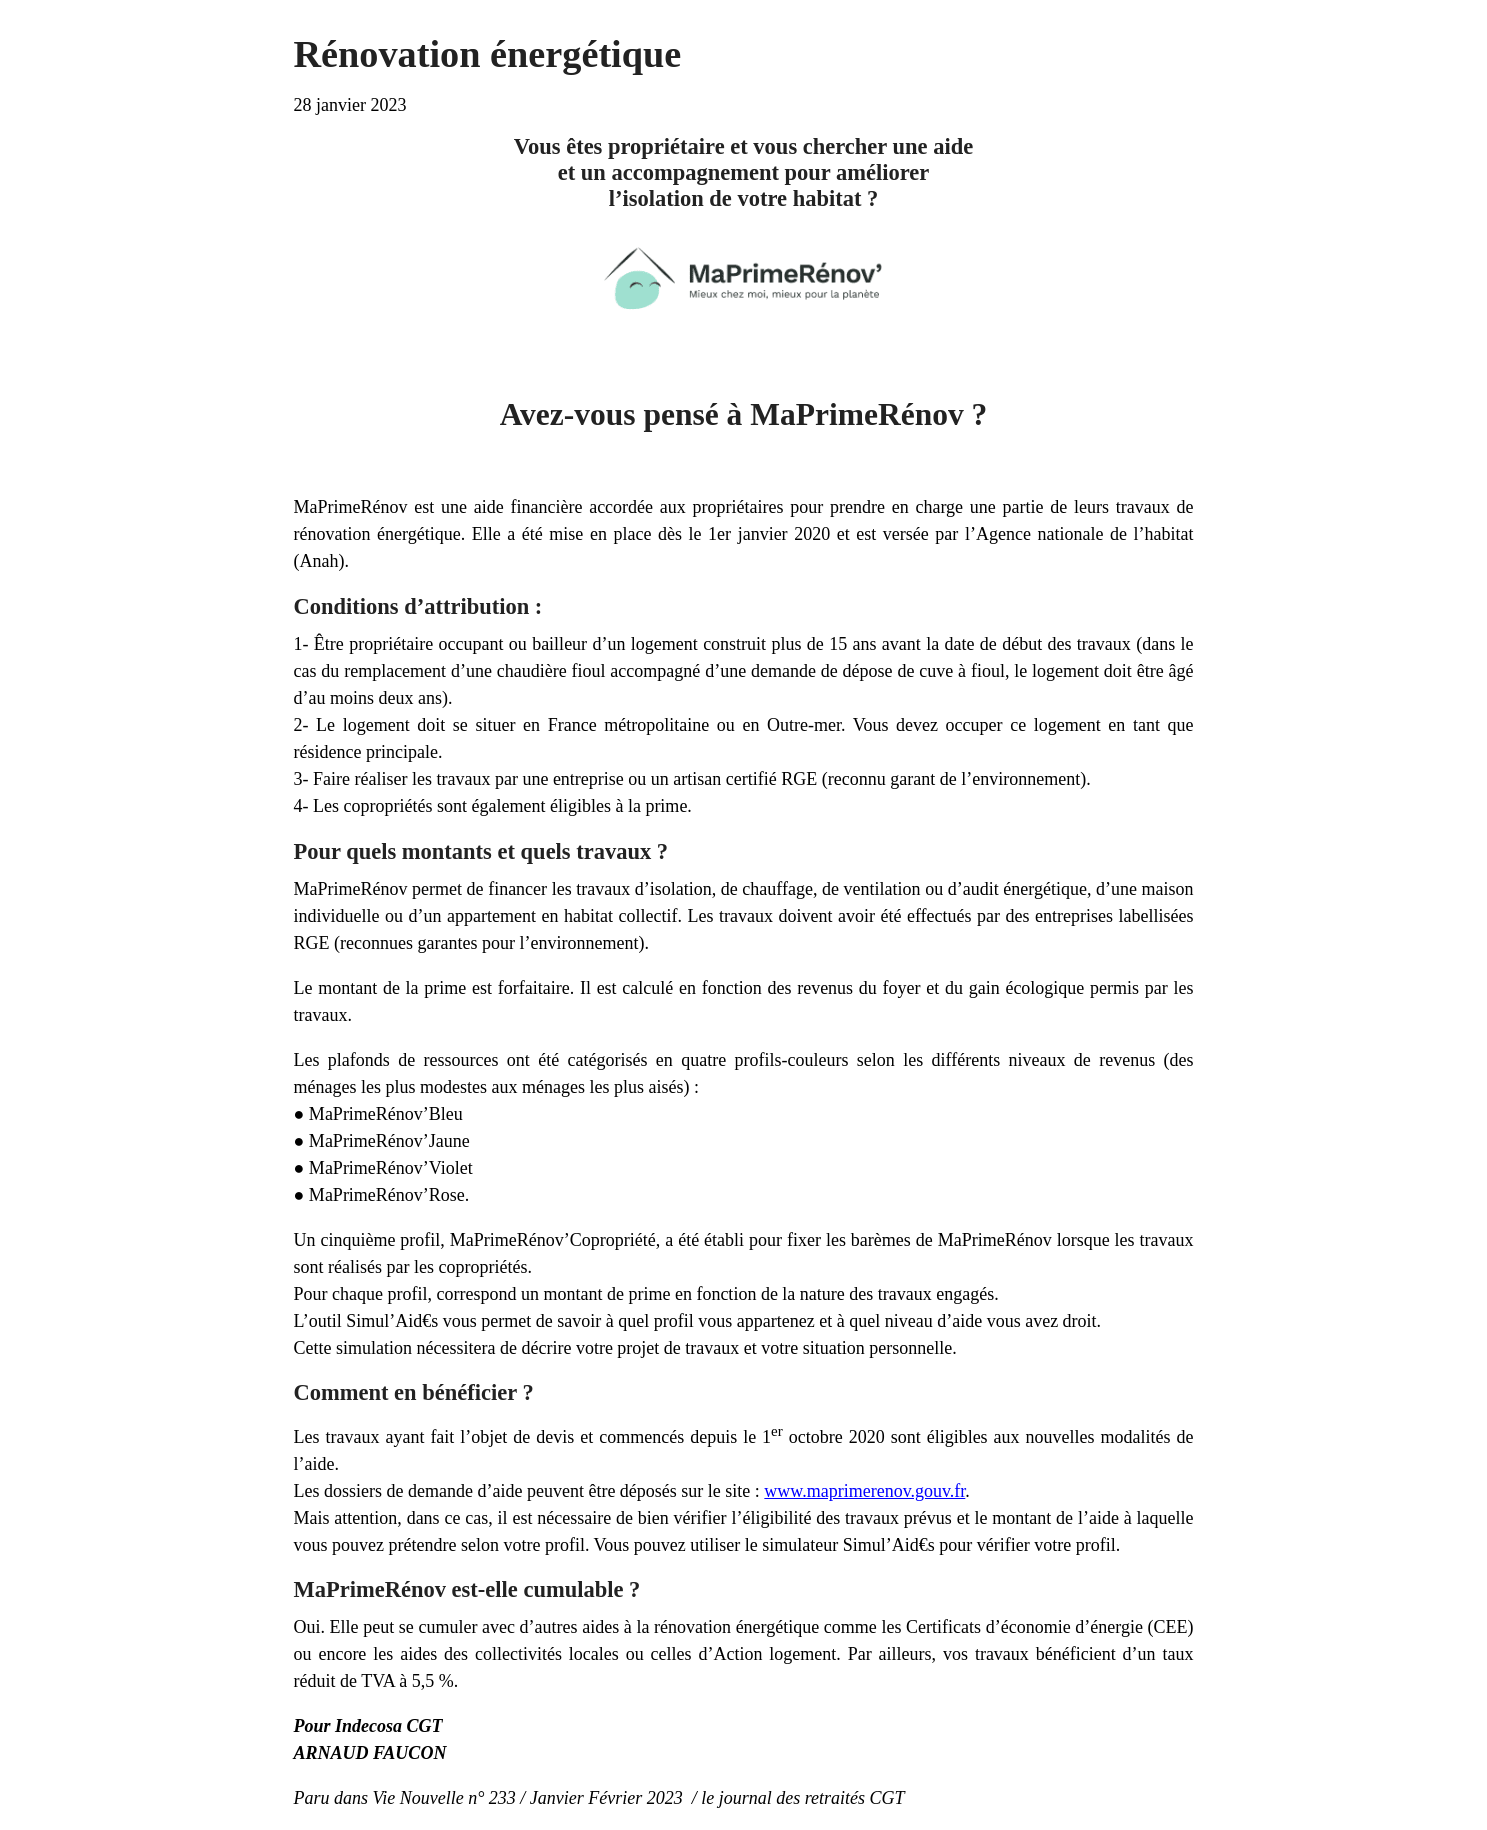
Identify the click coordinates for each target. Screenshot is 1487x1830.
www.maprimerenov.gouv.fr (864, 1491)
